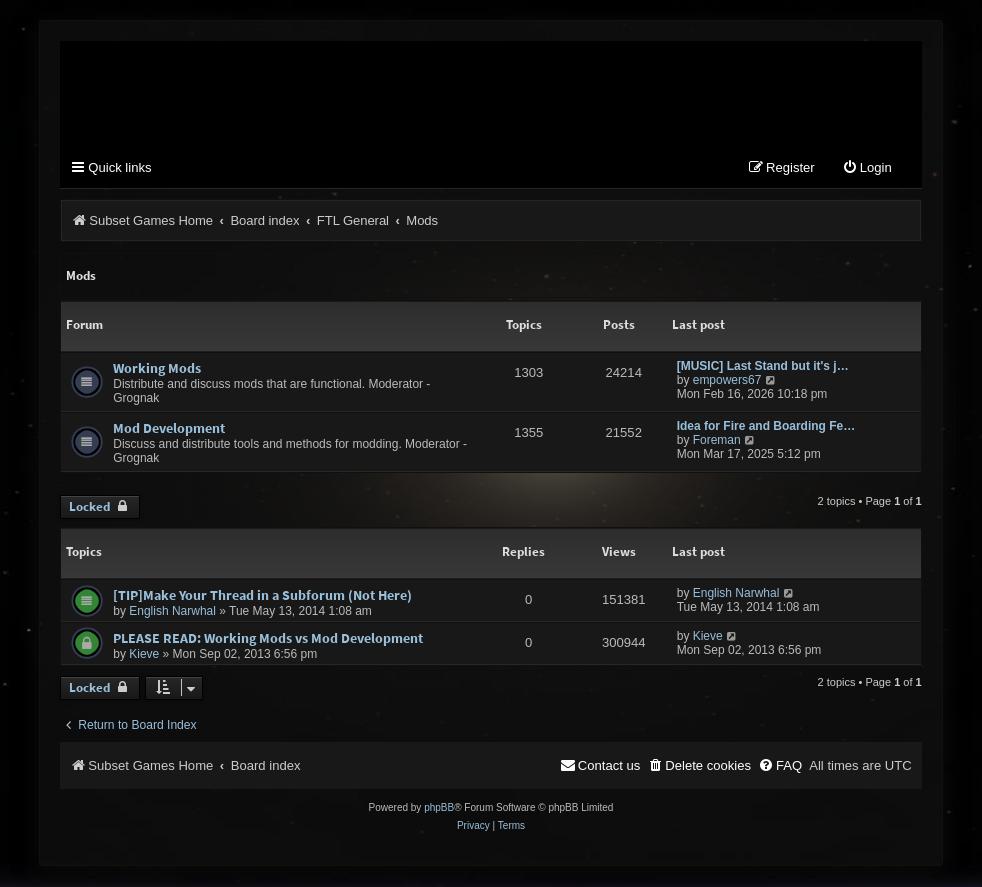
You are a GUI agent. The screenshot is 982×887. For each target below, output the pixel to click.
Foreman (717, 442)
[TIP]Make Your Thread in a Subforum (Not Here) (262, 597)
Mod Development (169, 430)
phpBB (439, 808)
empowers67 (727, 382)
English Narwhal (172, 613)
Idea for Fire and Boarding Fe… (766, 428)
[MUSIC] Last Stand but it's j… (763, 368)
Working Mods (157, 370)
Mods (81, 276)
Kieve (144, 656)
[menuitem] (867, 170)
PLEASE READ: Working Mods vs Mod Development (268, 640)
